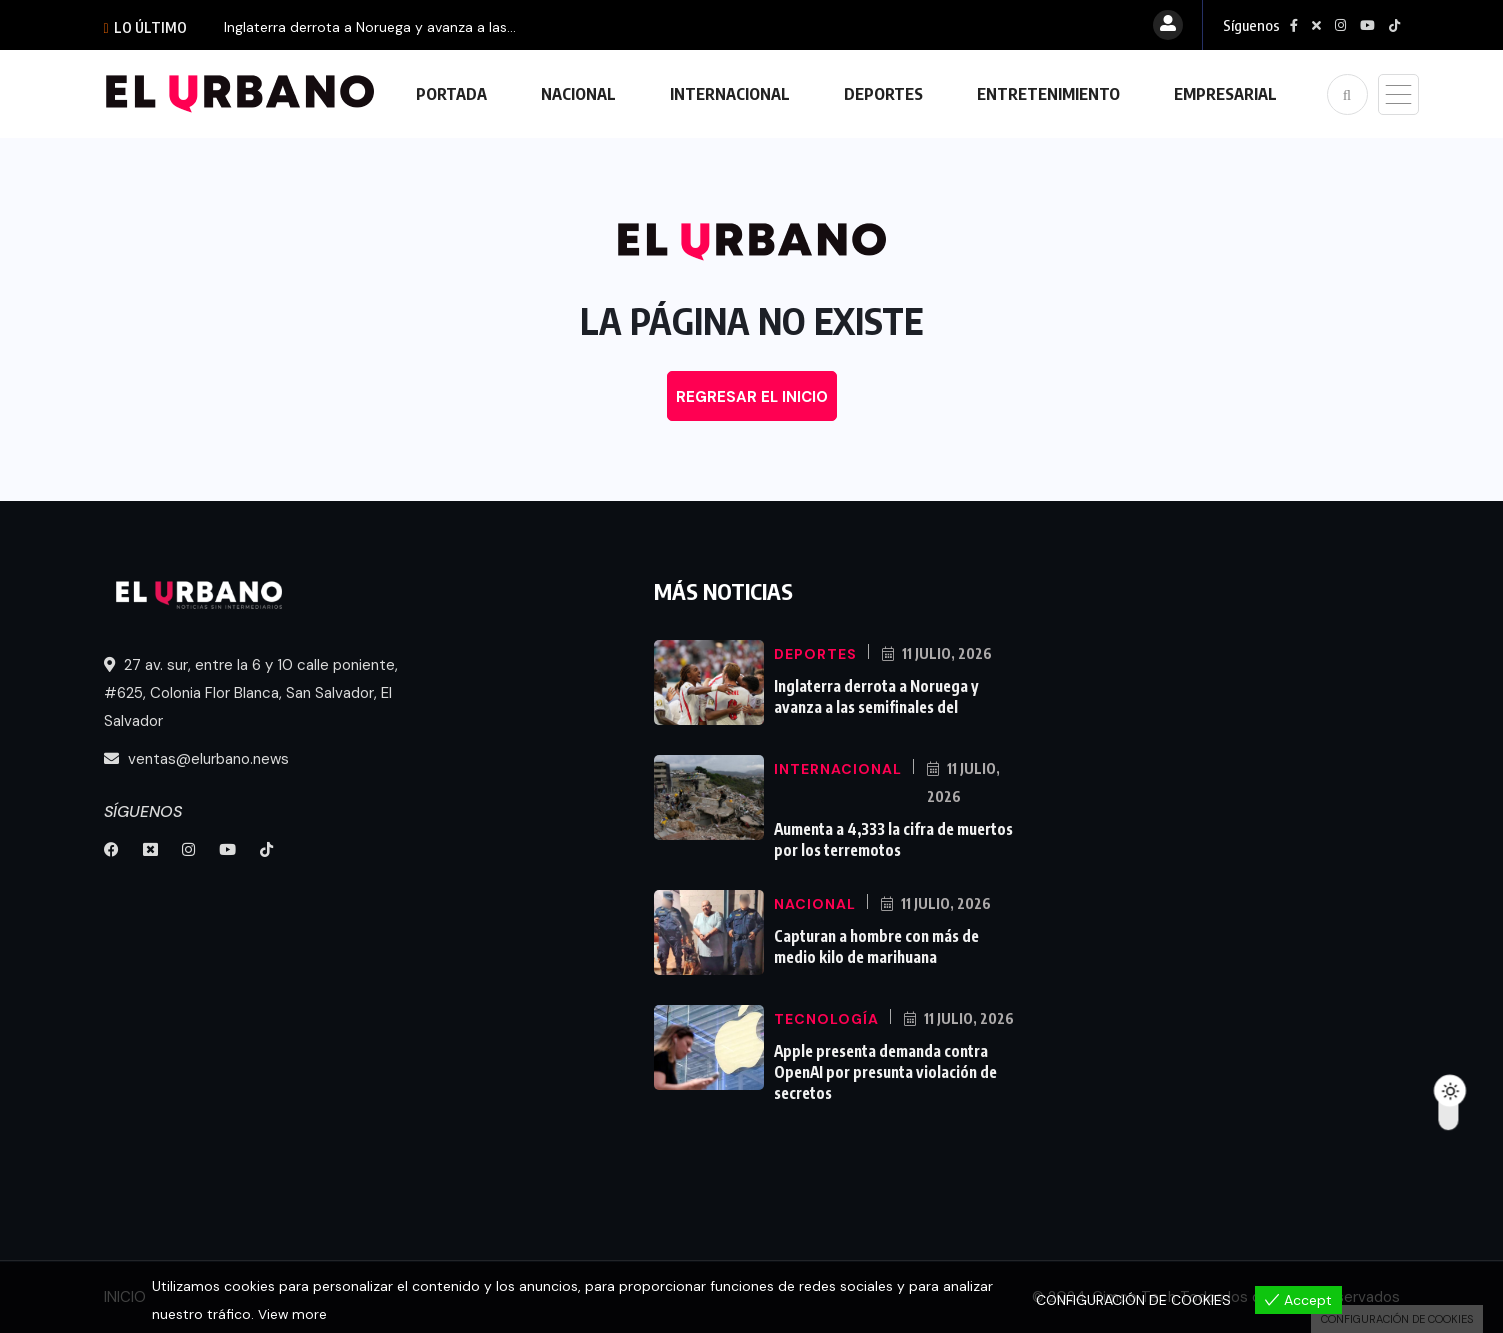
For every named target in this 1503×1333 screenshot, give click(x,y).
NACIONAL (578, 94)
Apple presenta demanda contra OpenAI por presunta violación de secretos (885, 1070)
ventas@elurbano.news (196, 759)
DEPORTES (883, 94)
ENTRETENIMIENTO (1048, 94)
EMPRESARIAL (1225, 94)
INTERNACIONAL (730, 94)
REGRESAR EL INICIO (752, 397)
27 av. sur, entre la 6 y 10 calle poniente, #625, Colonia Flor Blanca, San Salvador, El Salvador (251, 693)
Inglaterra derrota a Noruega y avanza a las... (370, 27)
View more (293, 1314)
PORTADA (451, 94)
